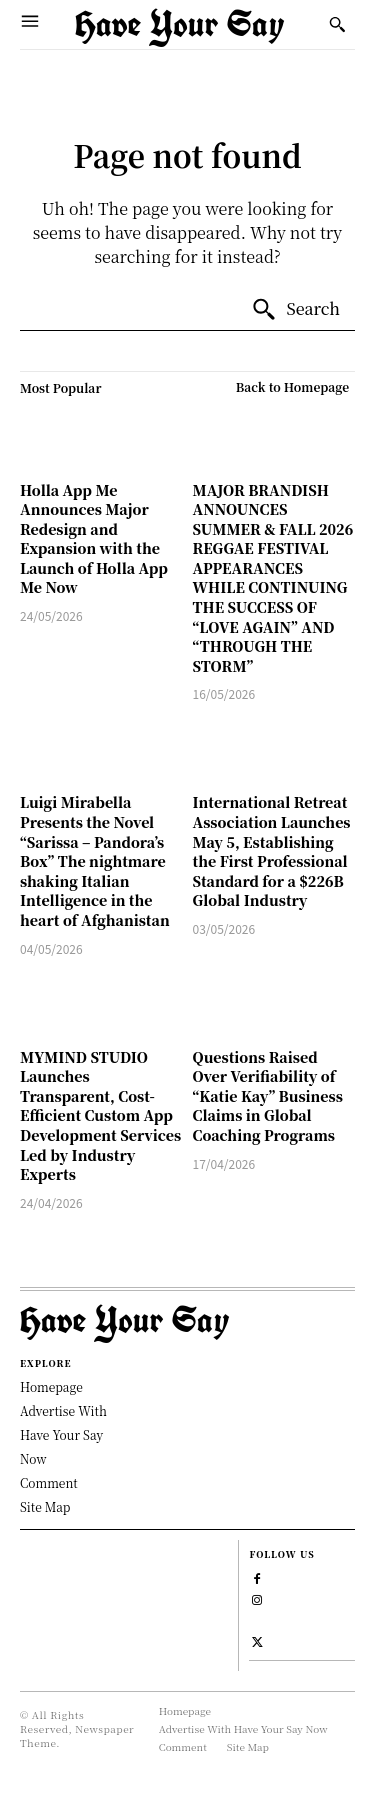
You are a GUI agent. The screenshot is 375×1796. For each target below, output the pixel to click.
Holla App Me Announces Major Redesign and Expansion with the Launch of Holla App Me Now (94, 539)
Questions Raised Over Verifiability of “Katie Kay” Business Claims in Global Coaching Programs (268, 1096)
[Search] (295, 310)
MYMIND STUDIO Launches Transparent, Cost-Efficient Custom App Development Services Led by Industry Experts (100, 1116)
